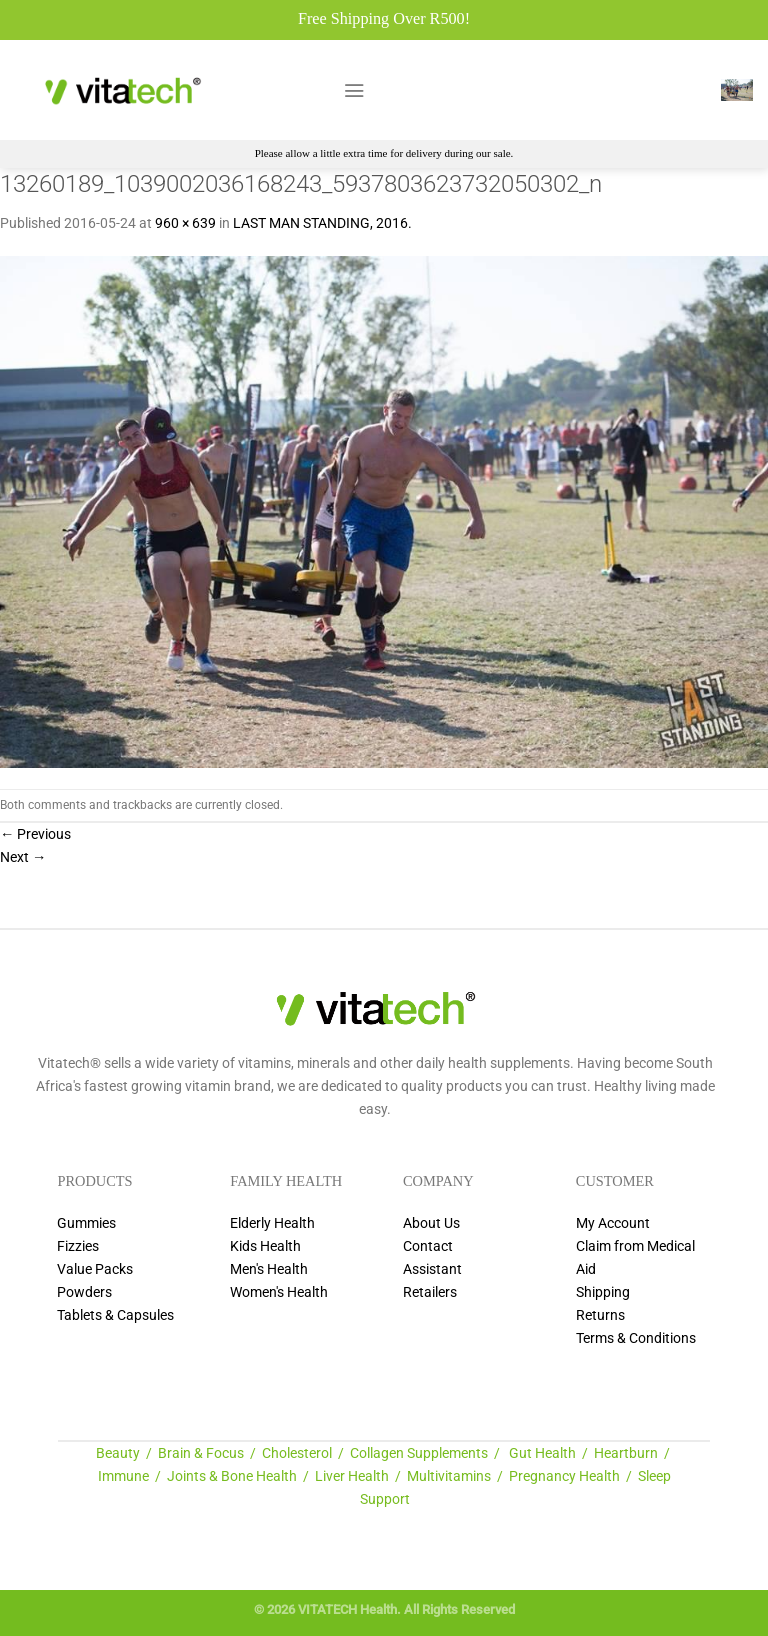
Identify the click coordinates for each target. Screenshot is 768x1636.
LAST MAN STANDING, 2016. (322, 223)
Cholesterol (297, 1453)
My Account (613, 1223)
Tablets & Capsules (115, 1315)
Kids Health (265, 1246)
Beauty (118, 1453)
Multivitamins (449, 1476)
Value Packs (95, 1269)
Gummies (86, 1223)
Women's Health (279, 1292)
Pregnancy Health (564, 1476)
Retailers (430, 1292)
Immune (123, 1476)
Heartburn (626, 1453)
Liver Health (352, 1476)
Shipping (603, 1292)
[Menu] (354, 90)
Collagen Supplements (419, 1453)
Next (23, 857)
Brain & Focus (201, 1453)
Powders (84, 1292)
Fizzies (78, 1246)
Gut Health (542, 1453)
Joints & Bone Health (232, 1476)
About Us (431, 1223)
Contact (428, 1246)
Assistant (432, 1269)
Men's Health (269, 1269)
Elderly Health (272, 1223)
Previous (35, 834)
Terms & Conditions (636, 1338)
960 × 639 (185, 223)
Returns (600, 1315)
